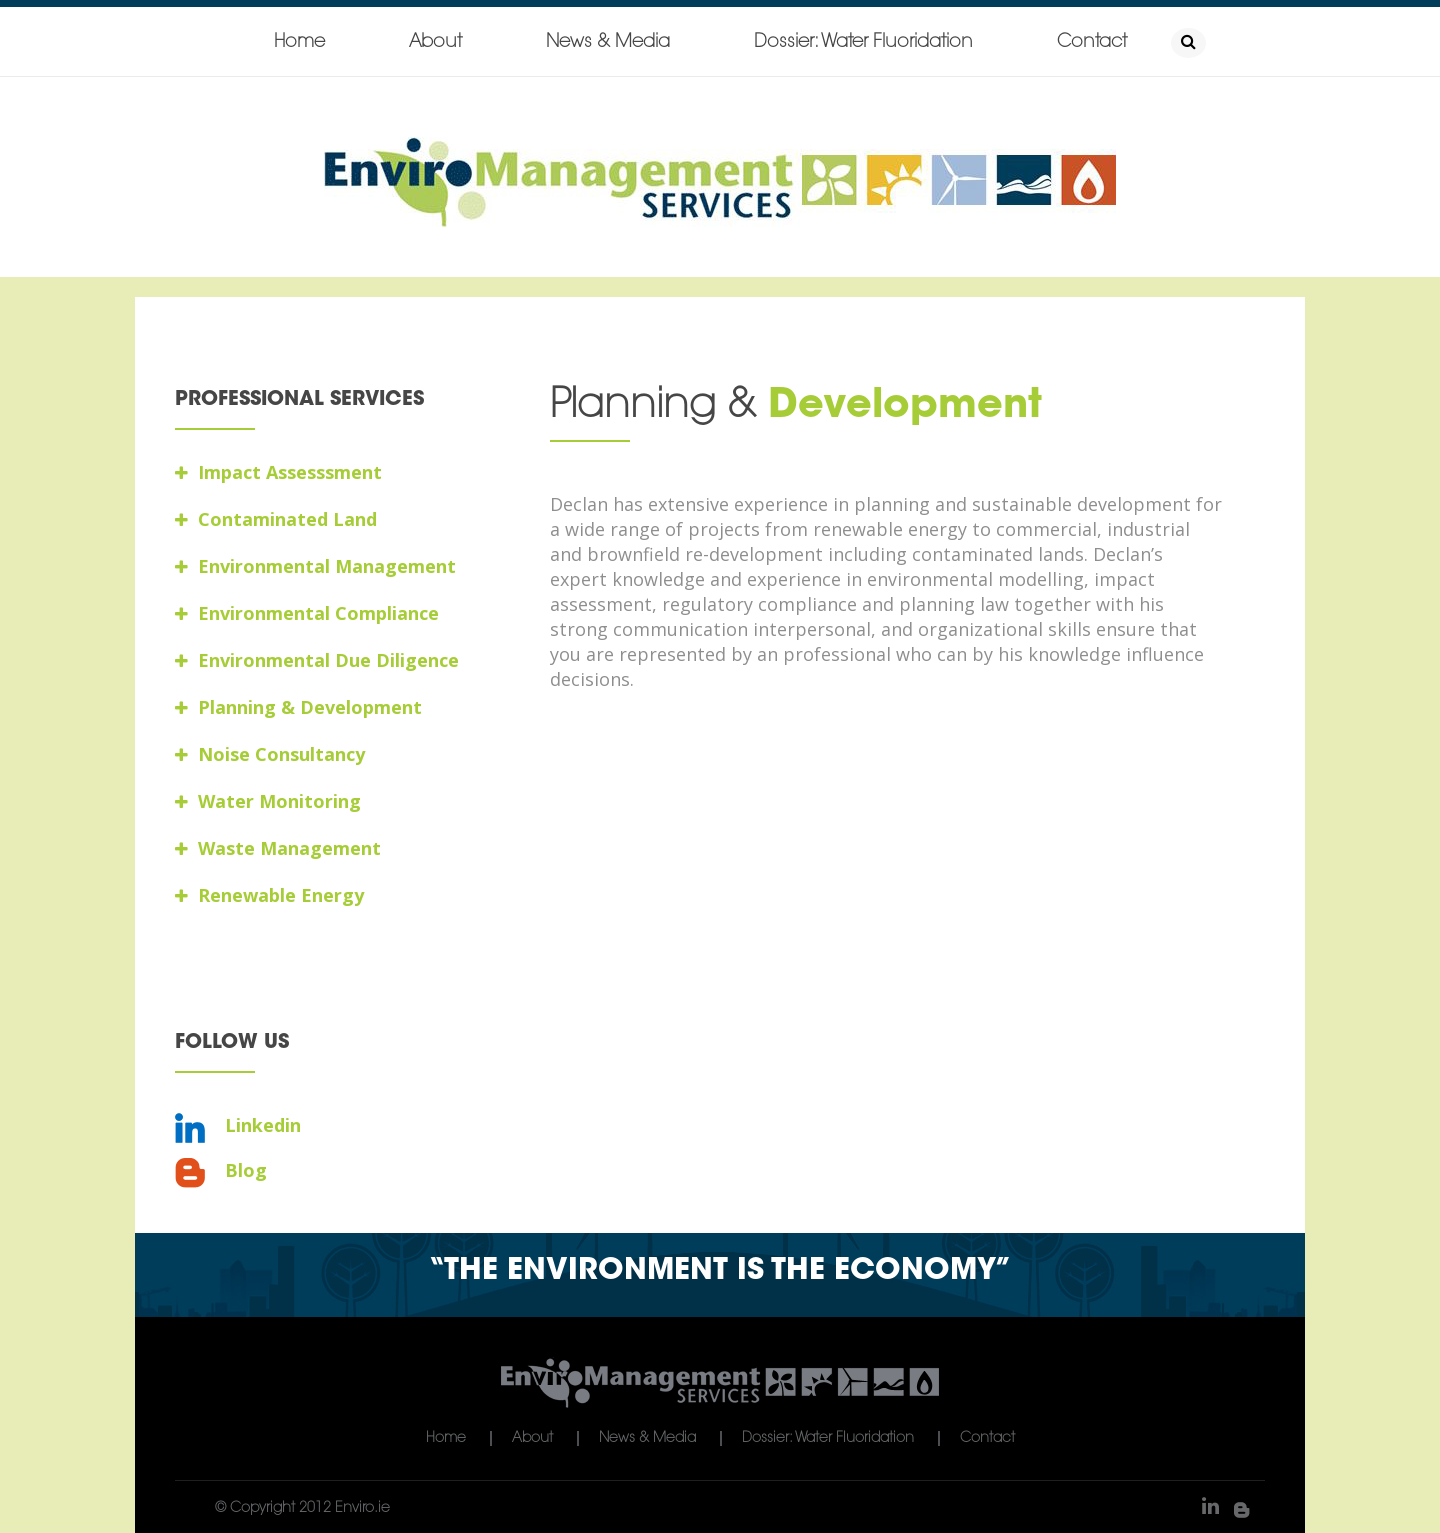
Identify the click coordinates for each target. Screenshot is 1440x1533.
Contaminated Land (276, 519)
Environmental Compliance (307, 613)
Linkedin (238, 1125)
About (435, 43)
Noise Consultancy (270, 754)
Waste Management (278, 848)
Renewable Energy (269, 895)
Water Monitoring (268, 801)
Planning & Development (298, 707)
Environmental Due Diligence (317, 660)
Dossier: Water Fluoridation (863, 43)
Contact (1092, 43)
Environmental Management (315, 566)
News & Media (608, 43)
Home (299, 43)
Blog (221, 1170)
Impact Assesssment (278, 472)
